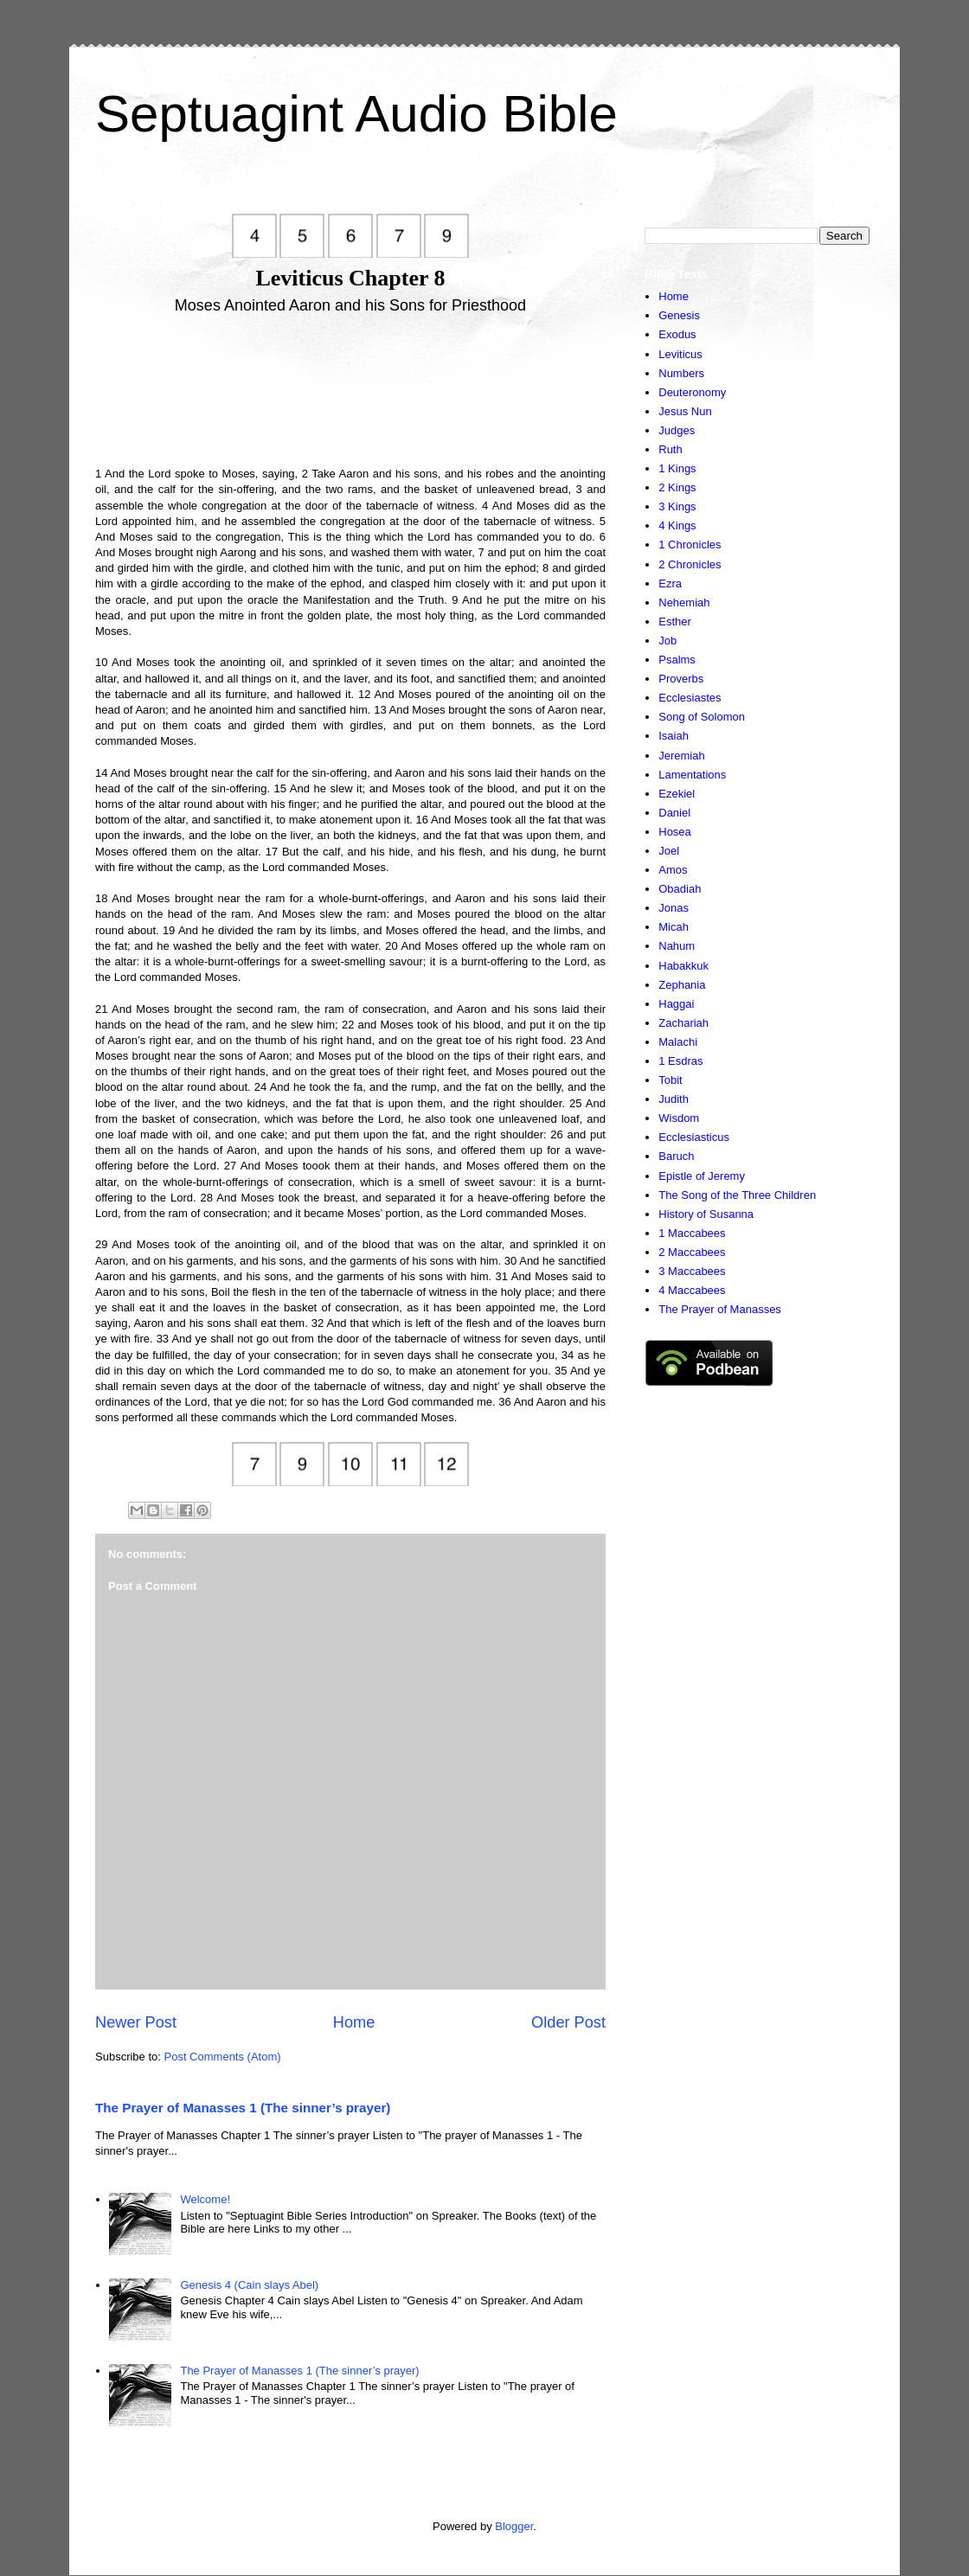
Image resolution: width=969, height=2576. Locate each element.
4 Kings (677, 525)
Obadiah (679, 888)
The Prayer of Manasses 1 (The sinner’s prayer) (242, 2107)
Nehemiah (683, 602)
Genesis (679, 315)
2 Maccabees (691, 1252)
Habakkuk (683, 965)
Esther (674, 621)
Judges (676, 430)
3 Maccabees (691, 1271)
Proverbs (680, 678)
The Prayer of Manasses (719, 1309)
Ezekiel (676, 793)
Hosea (674, 831)
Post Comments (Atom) (222, 2056)
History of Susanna (706, 1214)
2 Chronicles (689, 564)
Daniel (674, 812)
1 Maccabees (691, 1233)
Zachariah (683, 1022)
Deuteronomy (692, 392)
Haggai (676, 1003)
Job (667, 640)
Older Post (568, 2022)
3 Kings (677, 506)
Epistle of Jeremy (701, 1175)
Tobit (670, 1079)
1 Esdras (680, 1060)
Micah (673, 926)
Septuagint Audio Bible (356, 114)
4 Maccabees (691, 1290)
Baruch (676, 1156)
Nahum (676, 945)
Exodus (677, 334)
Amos (672, 869)
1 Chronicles (689, 544)
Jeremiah (681, 755)
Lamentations (692, 774)
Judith (673, 1099)
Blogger (514, 2526)
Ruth (670, 449)
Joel (668, 850)
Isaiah (673, 735)
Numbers (681, 373)
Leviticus (680, 354)
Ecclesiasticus (693, 1137)
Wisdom (678, 1118)
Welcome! (205, 2199)
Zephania (681, 984)
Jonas (673, 907)
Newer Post (135, 2022)
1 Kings (677, 468)
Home (354, 2022)
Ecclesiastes (689, 697)
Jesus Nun (684, 411)
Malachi (677, 1041)
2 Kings (677, 487)
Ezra (670, 583)
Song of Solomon (701, 716)
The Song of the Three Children (737, 1195)
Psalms (677, 659)
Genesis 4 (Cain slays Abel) (249, 2284)
